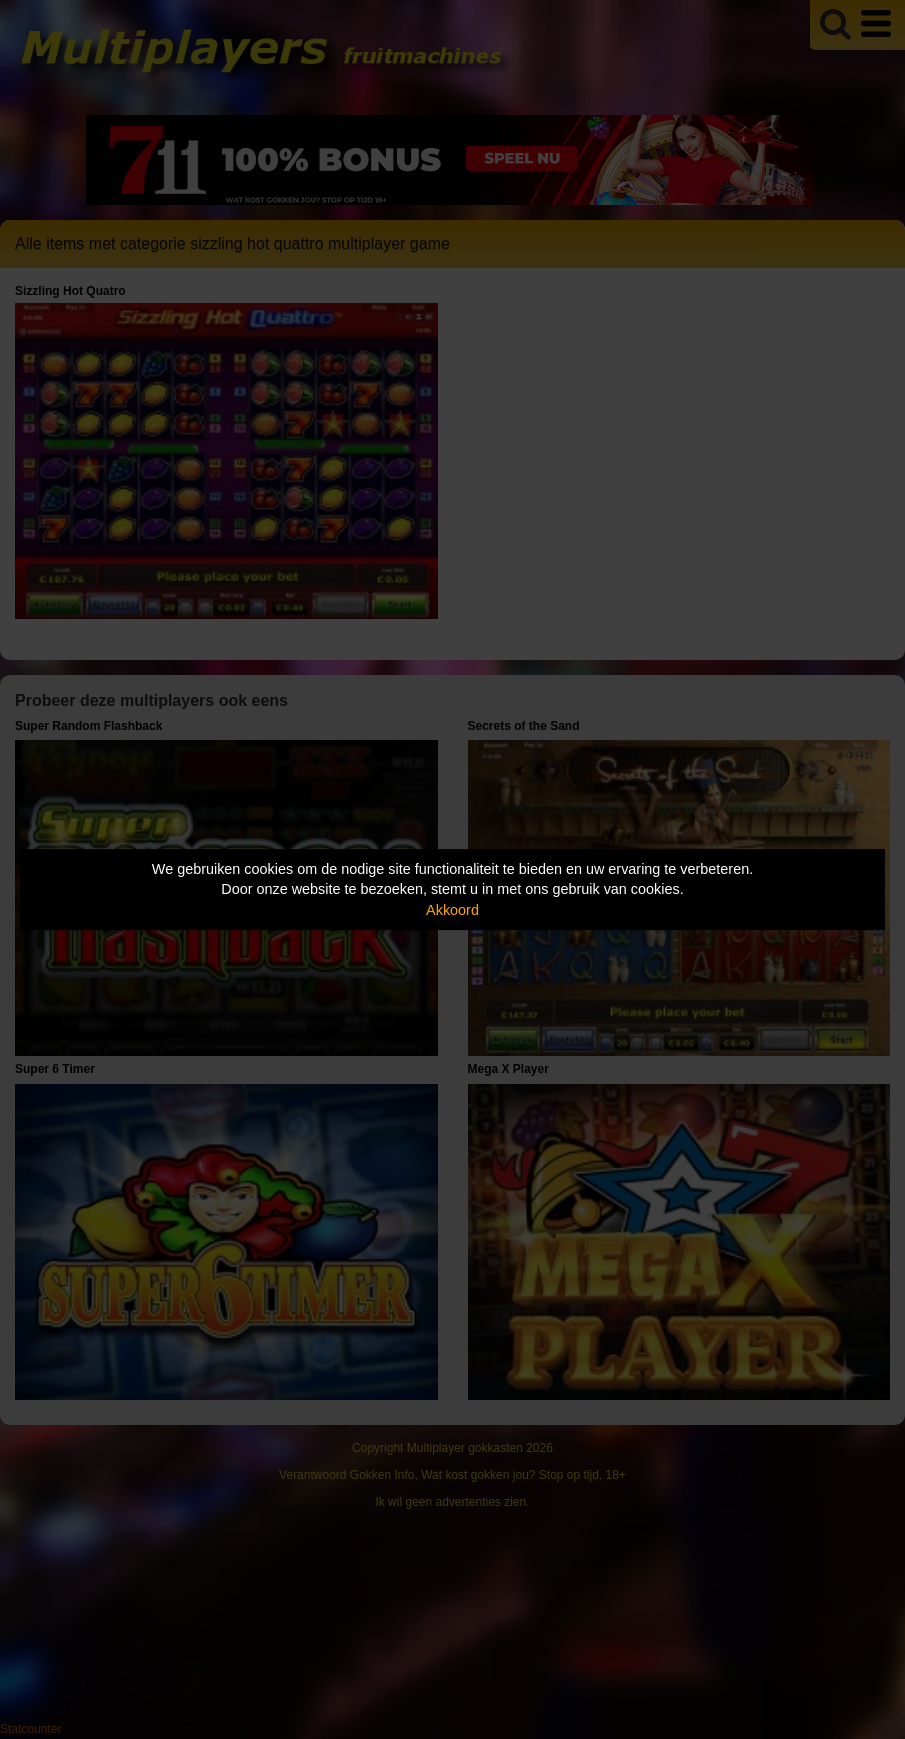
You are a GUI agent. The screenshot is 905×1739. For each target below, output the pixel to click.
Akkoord (452, 910)
